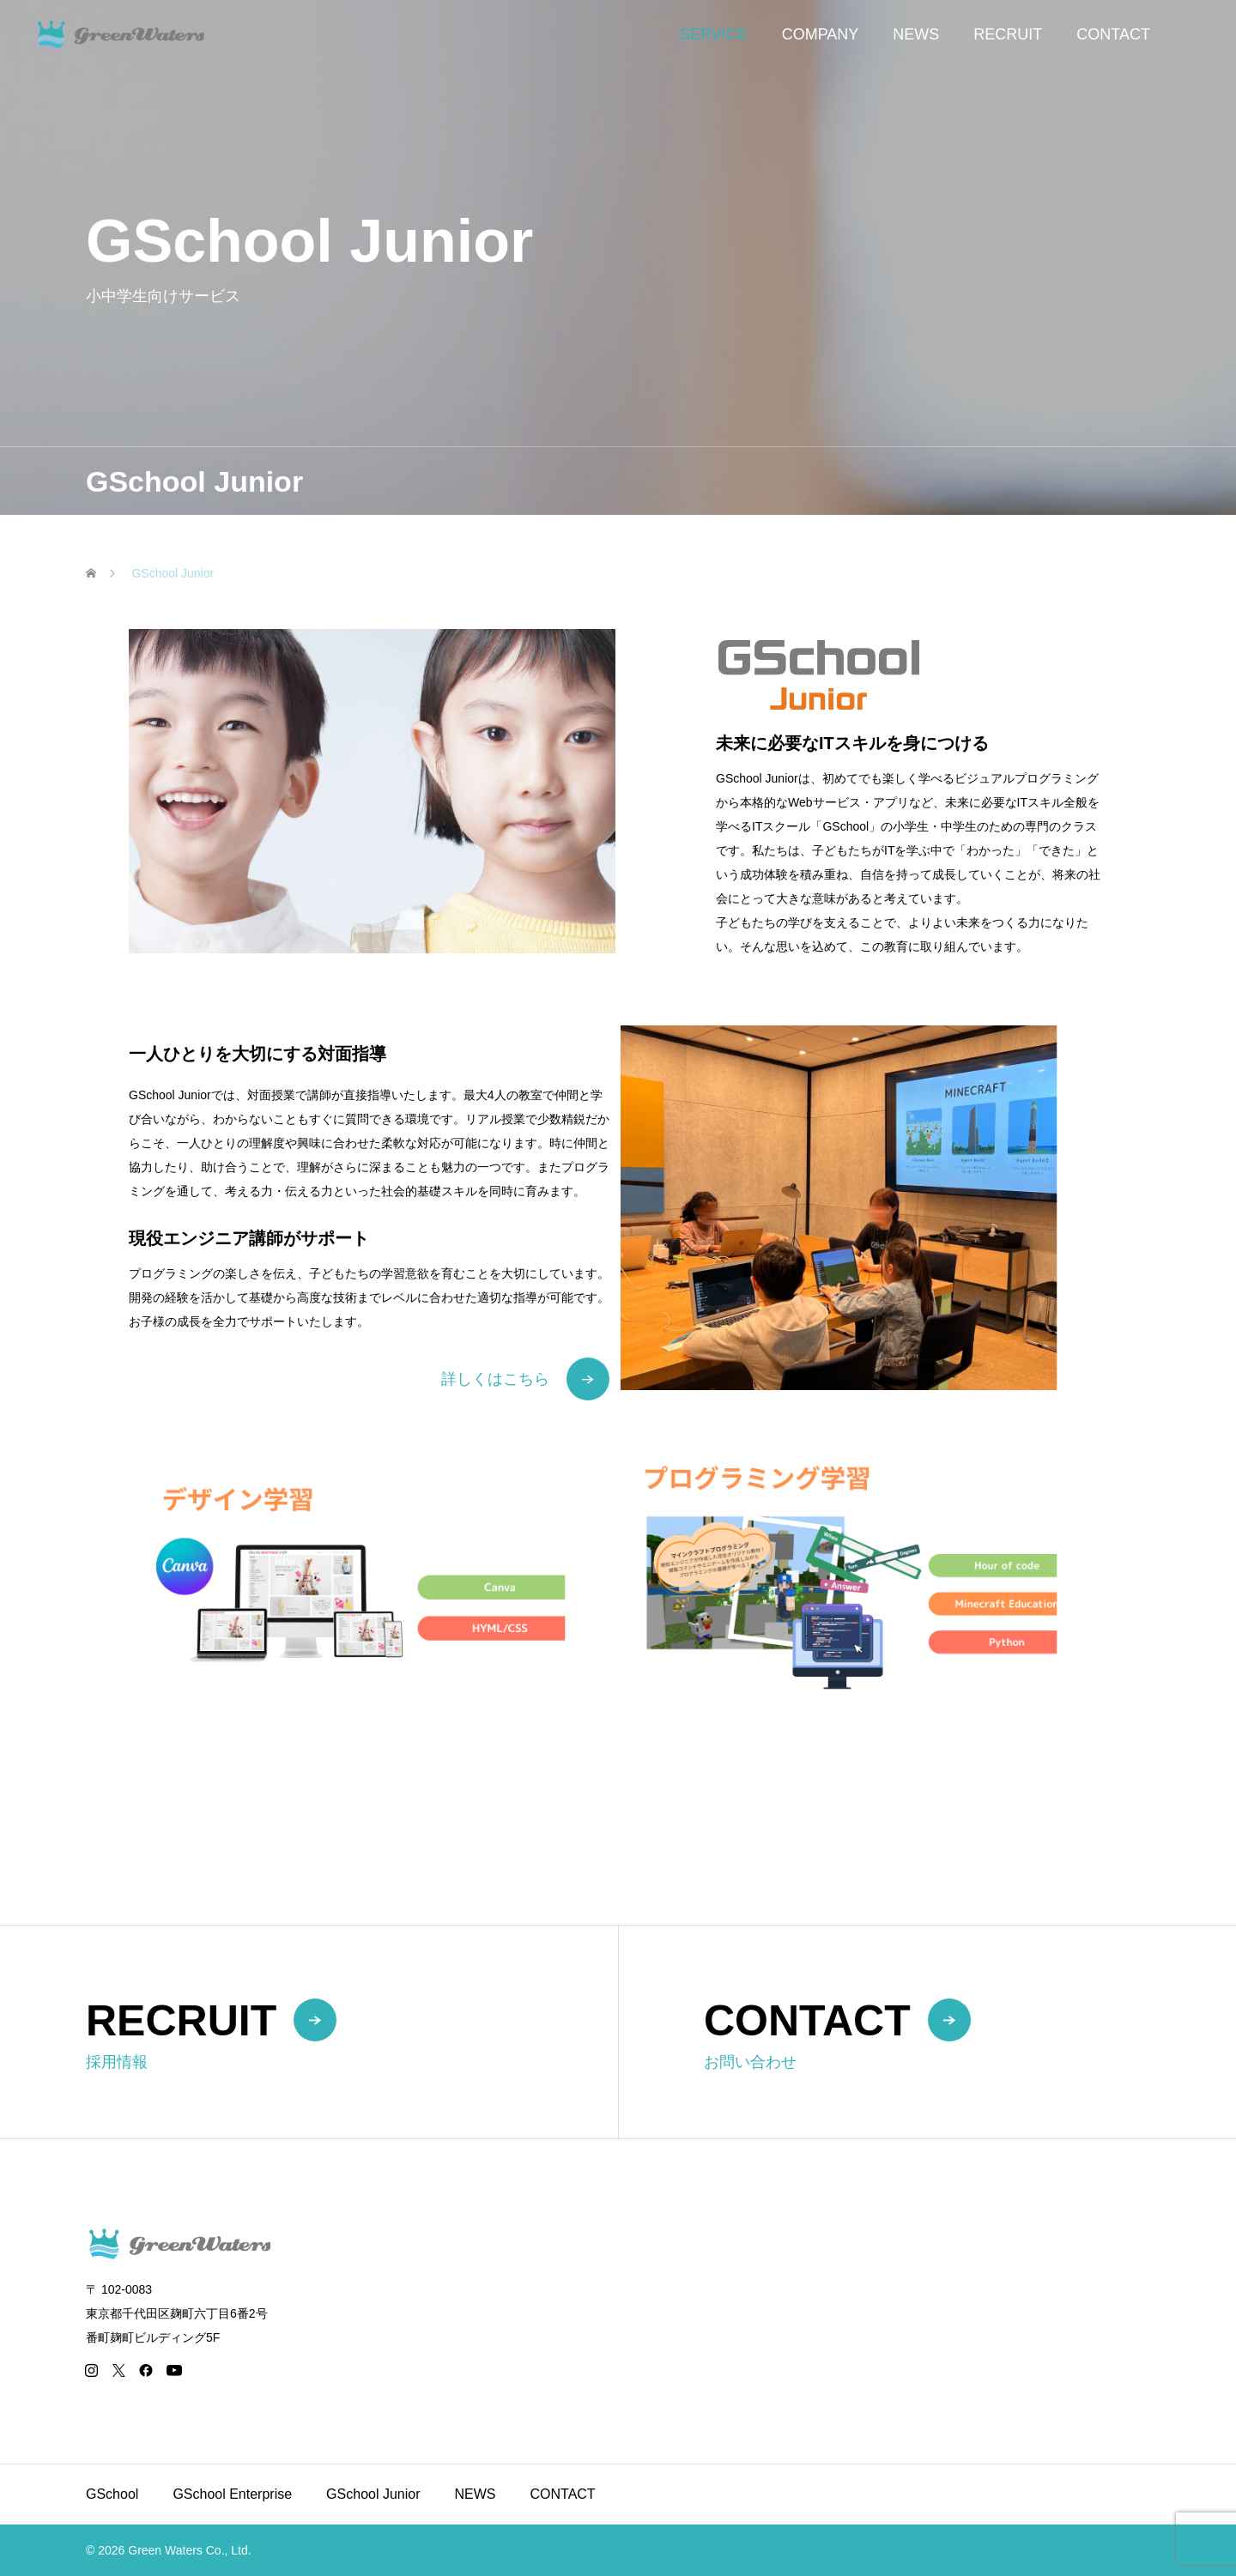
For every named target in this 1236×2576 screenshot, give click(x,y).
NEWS (916, 34)
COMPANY (820, 34)
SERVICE (714, 34)
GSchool (112, 2494)
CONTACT (1113, 34)
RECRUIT (1007, 34)
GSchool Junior (373, 2494)
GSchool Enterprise (232, 2494)
